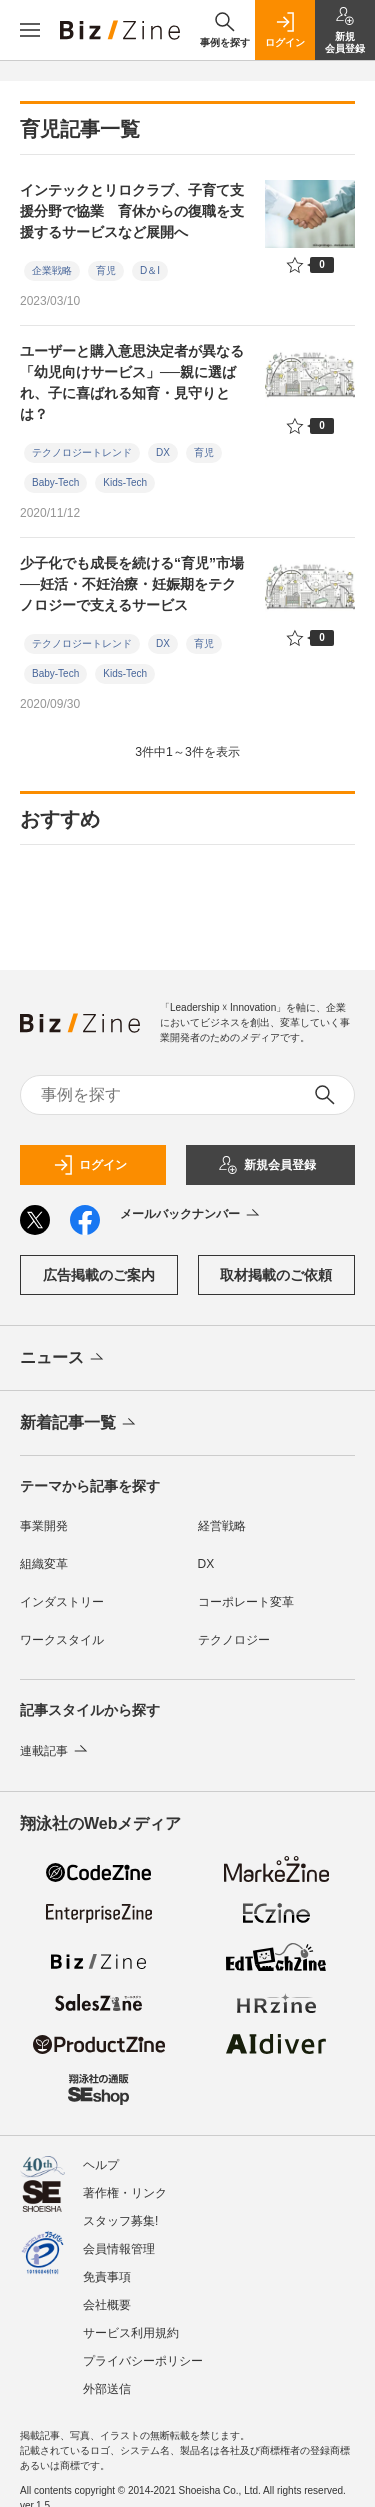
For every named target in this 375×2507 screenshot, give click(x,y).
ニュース (63, 1359)
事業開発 (44, 1526)
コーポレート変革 (246, 1602)
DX (163, 452)
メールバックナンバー (191, 1215)
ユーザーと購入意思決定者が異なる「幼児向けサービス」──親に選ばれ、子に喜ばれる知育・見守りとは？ (132, 382)
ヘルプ (101, 2165)
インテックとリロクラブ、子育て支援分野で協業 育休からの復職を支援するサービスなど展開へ (132, 211)
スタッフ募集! (120, 2221)
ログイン (90, 1165)
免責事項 (107, 2277)
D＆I (150, 270)
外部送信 (107, 2389)
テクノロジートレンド (82, 452)
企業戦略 (52, 270)
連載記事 (55, 1751)
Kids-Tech (125, 482)
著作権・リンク (125, 2193)
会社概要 (107, 2305)
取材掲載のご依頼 (276, 1275)
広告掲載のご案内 (99, 1275)
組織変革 (44, 1564)
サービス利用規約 (131, 2333)
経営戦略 (222, 1526)
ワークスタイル (62, 1640)
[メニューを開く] (30, 30)
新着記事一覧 (79, 1424)
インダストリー (62, 1602)
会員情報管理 (119, 2249)
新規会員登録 (267, 1165)
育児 (106, 270)
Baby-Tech (55, 482)
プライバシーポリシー (143, 2361)
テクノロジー (234, 1640)
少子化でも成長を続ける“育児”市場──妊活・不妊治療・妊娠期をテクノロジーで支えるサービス (132, 584)
